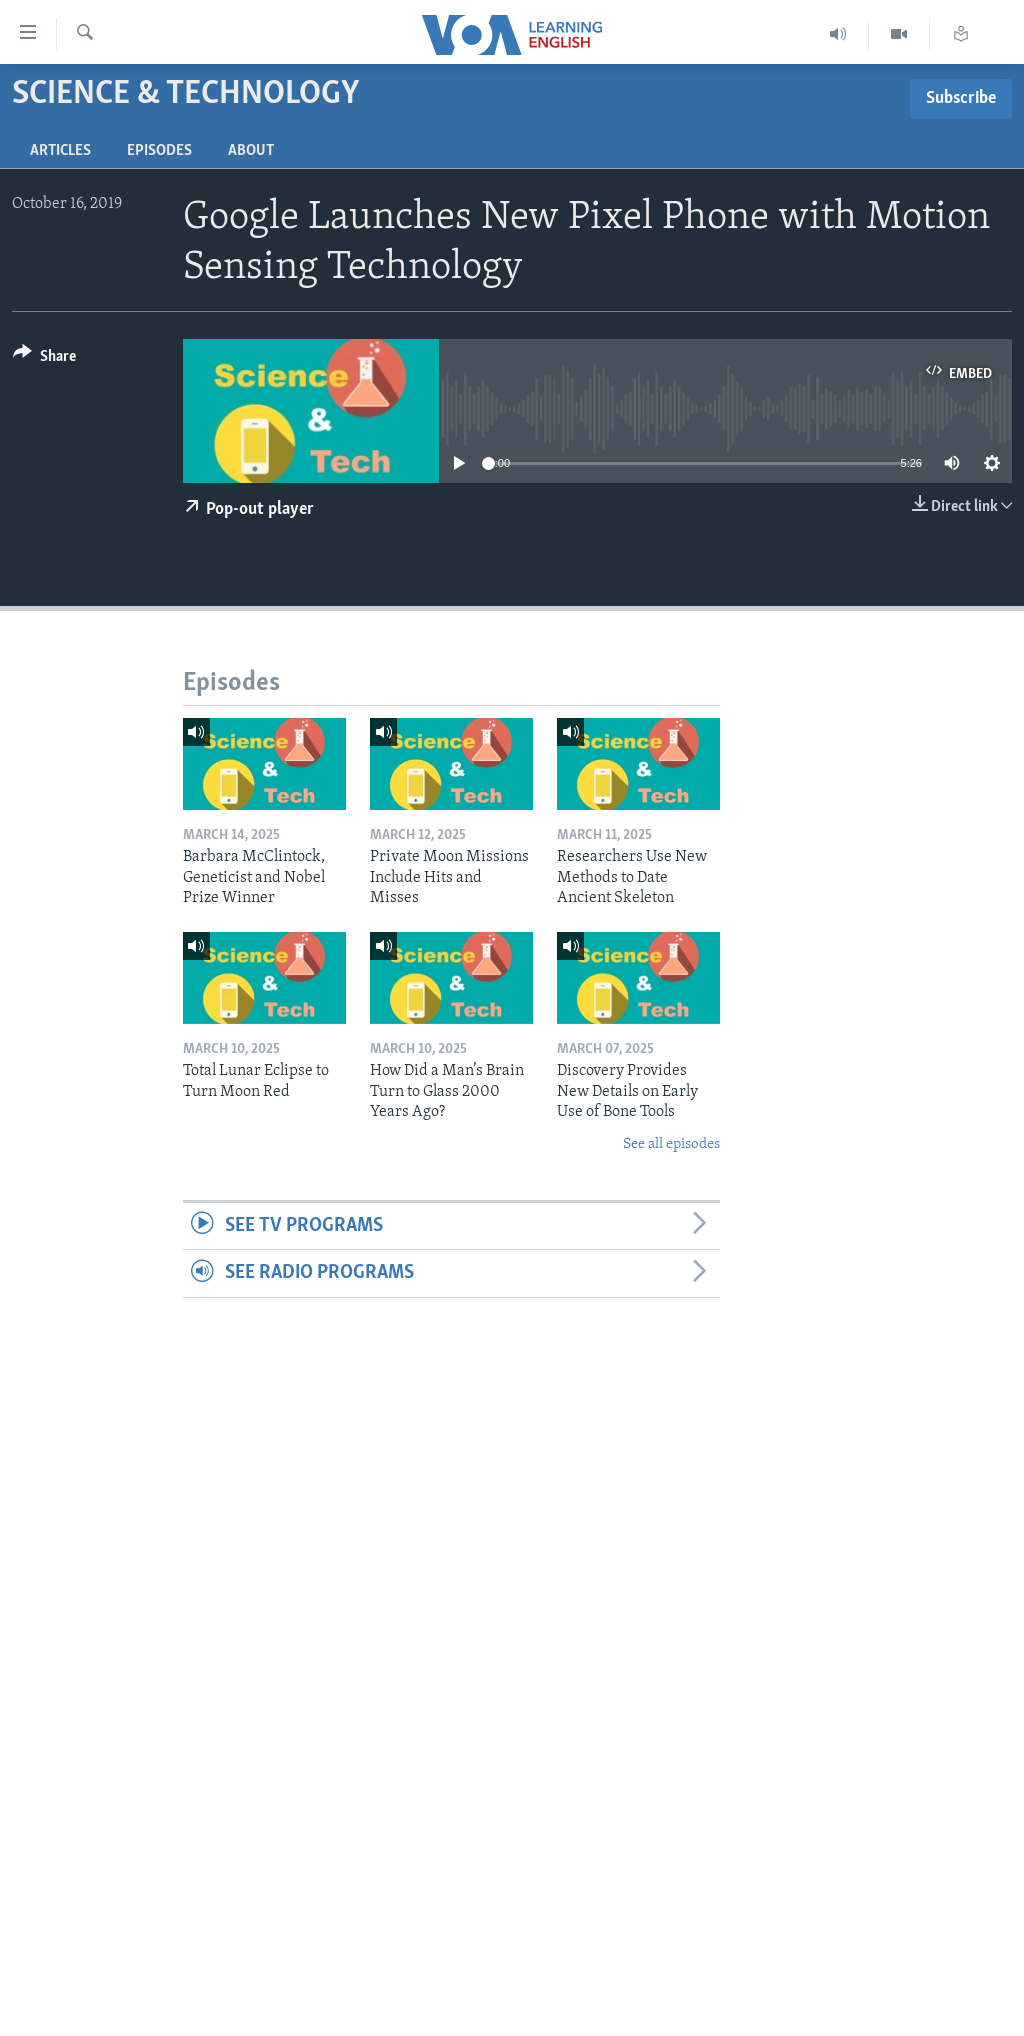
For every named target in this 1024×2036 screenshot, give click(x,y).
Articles (60, 151)
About (251, 151)
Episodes (159, 151)
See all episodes (671, 1144)
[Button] (44, 359)
